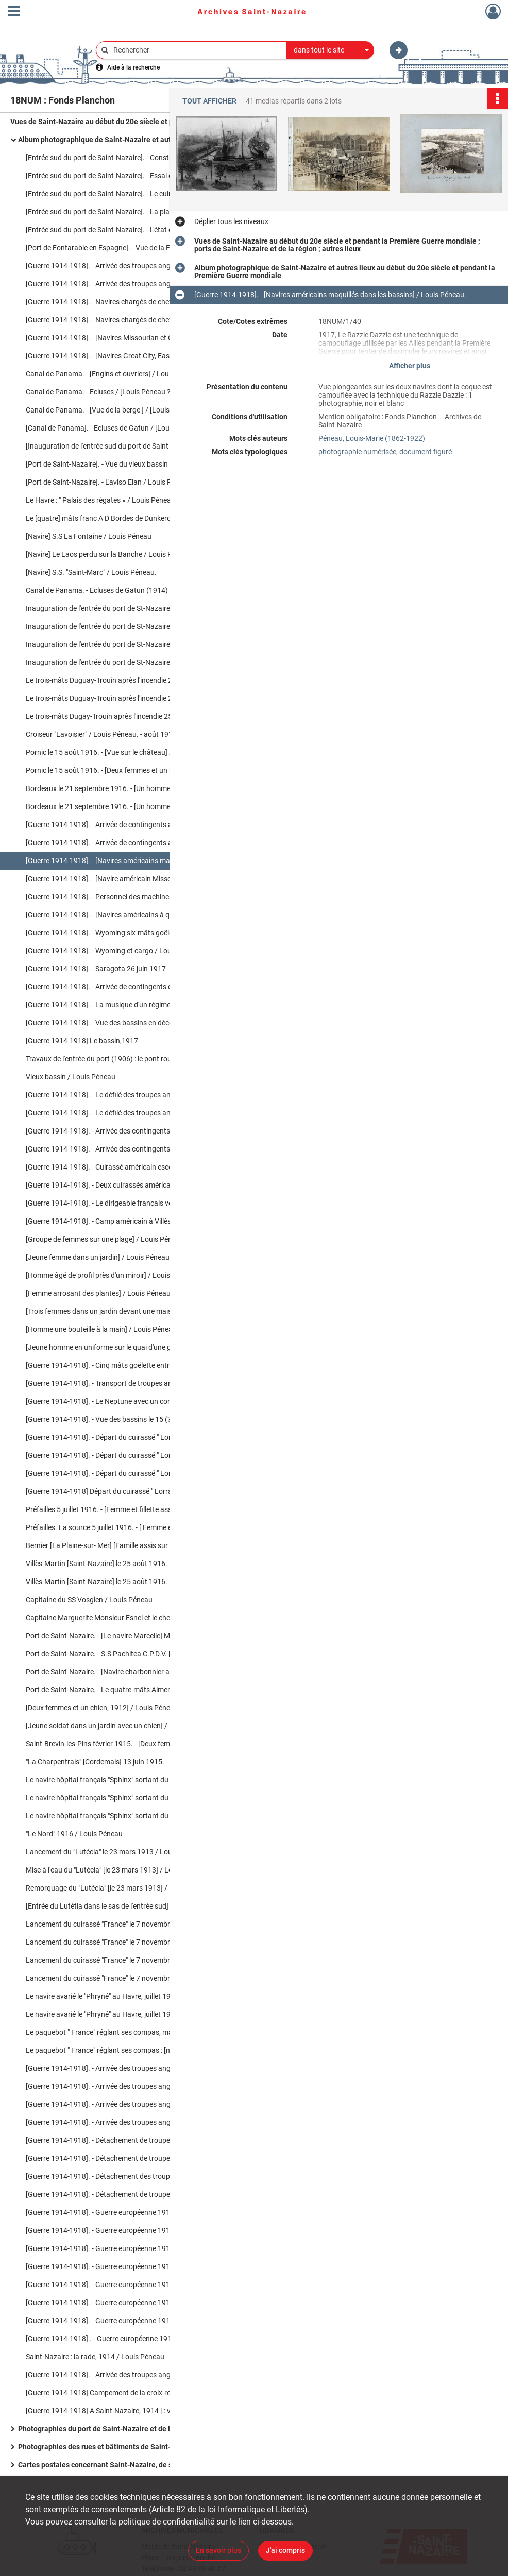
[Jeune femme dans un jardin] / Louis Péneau (98, 1257)
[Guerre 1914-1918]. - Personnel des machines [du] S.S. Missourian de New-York (129, 896)
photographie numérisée (357, 452)
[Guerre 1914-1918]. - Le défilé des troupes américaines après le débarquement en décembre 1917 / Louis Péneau (129, 1095)
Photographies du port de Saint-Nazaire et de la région (107, 2429)
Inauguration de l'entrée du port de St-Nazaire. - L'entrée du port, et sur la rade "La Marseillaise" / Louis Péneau (129, 626)
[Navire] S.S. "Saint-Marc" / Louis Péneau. (91, 572)
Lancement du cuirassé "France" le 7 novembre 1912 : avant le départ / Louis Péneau (129, 1924)
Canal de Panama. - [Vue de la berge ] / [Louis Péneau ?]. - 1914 (126, 410)
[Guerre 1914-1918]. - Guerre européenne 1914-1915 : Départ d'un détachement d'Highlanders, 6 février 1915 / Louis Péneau (129, 2248)
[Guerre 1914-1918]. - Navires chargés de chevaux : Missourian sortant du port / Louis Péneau (129, 302)
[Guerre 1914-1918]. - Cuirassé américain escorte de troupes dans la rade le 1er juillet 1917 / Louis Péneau (129, 1167)
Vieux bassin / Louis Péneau (70, 1077)
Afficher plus (409, 366)
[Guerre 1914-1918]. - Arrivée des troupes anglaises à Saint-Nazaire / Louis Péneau (129, 2086)
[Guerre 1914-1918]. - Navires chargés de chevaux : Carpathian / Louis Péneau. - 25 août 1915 (129, 320)
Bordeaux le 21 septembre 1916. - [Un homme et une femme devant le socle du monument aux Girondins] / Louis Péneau (129, 806)
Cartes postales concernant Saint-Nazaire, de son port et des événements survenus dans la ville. (121, 2465)
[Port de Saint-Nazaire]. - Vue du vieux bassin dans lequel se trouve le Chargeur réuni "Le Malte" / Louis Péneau (129, 464)
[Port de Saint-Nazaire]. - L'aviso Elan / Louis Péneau (108, 482)
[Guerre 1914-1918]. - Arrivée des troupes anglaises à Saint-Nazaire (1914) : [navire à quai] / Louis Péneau (129, 266)
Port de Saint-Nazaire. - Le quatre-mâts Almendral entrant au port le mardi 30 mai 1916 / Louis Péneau (129, 1690)
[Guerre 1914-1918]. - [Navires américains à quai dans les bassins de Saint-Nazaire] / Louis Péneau (129, 915)
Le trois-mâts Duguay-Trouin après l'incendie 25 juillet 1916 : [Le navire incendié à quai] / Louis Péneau (129, 698)
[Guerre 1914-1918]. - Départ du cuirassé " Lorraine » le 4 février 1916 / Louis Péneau (129, 1437)
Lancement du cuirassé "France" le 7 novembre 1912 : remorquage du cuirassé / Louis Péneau (129, 1978)
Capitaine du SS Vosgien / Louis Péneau (89, 1599)
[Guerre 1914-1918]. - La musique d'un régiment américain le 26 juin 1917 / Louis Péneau (129, 1005)
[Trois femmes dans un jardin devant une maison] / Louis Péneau (128, 1311)
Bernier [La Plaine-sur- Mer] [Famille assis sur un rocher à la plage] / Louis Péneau (129, 1545)
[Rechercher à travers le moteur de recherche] (196, 50)
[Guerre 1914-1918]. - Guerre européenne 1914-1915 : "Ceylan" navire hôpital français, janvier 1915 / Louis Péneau (129, 2230)
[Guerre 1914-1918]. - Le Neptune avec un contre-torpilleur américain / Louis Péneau (129, 1401)
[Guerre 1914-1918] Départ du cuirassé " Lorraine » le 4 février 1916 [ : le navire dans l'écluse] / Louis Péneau (129, 1491)
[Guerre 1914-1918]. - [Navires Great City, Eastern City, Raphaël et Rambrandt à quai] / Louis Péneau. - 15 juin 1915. (129, 356)
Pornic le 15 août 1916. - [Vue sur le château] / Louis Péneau (121, 752)
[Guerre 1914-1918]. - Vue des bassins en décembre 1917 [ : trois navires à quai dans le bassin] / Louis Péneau (129, 1023)
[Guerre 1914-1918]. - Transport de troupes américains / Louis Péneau (129, 1383)
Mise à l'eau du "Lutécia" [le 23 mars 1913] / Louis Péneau (117, 1870)
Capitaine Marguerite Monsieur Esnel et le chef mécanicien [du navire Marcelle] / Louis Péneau (129, 1617)
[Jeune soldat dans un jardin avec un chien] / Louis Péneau (119, 1726)
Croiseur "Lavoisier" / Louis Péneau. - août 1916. (102, 734)
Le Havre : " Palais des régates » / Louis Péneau (100, 500)
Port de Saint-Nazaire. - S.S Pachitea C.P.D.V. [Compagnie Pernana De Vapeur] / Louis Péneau (129, 1654)
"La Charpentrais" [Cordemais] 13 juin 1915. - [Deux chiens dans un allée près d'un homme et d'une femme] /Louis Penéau (129, 1762)
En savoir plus (218, 2550)
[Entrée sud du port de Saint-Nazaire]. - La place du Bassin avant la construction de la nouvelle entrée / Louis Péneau (129, 212)
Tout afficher (209, 101)
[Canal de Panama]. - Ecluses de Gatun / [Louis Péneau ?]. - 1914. (129, 428)
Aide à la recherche (133, 67)
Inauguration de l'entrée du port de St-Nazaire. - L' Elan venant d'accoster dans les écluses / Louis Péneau (129, 644)
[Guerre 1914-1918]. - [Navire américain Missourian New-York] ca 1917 (129, 878)
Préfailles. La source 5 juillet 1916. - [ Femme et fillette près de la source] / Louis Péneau (129, 1527)
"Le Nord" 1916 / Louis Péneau (74, 1834)
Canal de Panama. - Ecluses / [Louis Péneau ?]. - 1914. (112, 392)
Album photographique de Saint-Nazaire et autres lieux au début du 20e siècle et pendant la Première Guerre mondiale (121, 139)
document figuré (425, 452)
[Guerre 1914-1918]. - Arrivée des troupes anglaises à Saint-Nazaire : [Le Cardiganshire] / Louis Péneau (129, 2068)
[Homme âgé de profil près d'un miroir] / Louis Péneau (111, 1275)
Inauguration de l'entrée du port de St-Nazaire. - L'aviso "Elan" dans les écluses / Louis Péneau (129, 608)
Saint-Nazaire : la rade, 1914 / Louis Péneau (95, 2356)
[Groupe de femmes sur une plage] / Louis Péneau (105, 1239)
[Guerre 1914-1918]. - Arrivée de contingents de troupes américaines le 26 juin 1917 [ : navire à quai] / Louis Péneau (129, 987)
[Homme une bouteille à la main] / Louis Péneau (101, 1329)
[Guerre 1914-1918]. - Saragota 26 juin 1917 (96, 969)
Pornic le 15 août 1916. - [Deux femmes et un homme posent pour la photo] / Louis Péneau (129, 770)
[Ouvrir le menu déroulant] (14, 12)
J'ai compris (285, 2550)
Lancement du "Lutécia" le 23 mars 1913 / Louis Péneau (114, 1852)
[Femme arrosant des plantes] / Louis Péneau (98, 1293)
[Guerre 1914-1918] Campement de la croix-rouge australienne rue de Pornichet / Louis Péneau (129, 2393)
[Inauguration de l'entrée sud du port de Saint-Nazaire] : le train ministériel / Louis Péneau (129, 446)
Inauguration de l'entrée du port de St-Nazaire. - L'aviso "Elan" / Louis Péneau (129, 662)
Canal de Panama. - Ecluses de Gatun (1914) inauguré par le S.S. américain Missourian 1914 (129, 590)
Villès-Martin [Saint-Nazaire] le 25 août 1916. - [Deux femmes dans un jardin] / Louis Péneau (129, 1581)
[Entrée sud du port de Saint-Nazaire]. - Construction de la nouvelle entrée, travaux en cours (129, 157)
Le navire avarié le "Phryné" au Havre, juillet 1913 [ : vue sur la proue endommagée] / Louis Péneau (129, 2014)
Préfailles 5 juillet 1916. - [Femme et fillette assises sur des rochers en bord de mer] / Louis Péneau (129, 1509)
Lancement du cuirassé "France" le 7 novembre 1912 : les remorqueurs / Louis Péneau (129, 1960)
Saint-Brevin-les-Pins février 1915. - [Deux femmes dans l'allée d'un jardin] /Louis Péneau (129, 1744)
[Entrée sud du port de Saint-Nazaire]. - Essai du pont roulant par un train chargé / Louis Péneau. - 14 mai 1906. (129, 175)
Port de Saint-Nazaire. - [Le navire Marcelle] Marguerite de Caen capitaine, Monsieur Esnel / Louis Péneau (129, 1636)
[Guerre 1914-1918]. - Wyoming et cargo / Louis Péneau (114, 951)
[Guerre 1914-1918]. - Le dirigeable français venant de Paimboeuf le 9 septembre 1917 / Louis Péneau (129, 1203)
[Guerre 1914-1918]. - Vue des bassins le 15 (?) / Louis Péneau (124, 1419)
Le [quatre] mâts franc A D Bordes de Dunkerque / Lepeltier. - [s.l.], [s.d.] (129, 518)
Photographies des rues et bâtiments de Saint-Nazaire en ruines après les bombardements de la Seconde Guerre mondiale (121, 2447)
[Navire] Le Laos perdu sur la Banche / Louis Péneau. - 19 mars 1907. (129, 554)
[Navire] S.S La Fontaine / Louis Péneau (88, 536)
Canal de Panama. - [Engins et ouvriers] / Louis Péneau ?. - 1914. (128, 374)
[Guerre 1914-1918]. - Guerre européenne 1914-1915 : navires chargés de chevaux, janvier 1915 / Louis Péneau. (129, 2212)
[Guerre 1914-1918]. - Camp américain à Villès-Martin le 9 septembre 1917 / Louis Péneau (129, 1221)
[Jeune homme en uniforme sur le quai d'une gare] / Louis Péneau (129, 1347)
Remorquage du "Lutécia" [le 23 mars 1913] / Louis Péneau (119, 1888)
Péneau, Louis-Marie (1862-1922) (371, 438)
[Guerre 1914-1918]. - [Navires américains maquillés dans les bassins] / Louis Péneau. (129, 860)
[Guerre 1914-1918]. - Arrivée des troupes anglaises (107, 2375)
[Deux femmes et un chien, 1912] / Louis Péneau (102, 1708)
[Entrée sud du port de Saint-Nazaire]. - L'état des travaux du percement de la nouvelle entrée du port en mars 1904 (129, 230)
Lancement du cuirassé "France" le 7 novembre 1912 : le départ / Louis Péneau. (129, 1942)
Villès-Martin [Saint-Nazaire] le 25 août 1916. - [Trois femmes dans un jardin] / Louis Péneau (129, 1563)
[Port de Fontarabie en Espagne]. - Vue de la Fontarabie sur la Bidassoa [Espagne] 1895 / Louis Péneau (129, 248)
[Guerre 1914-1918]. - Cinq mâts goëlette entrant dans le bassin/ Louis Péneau (129, 1365)
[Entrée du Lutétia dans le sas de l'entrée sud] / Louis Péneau (122, 1906)
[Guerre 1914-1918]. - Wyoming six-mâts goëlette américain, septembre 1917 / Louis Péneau (129, 933)
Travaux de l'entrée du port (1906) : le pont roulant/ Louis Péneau (129, 1059)
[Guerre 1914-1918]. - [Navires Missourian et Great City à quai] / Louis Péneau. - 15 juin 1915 (129, 338)
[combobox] (330, 50)
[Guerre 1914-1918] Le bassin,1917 (82, 1041)
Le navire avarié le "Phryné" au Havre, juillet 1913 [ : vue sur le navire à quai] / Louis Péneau (129, 1996)
